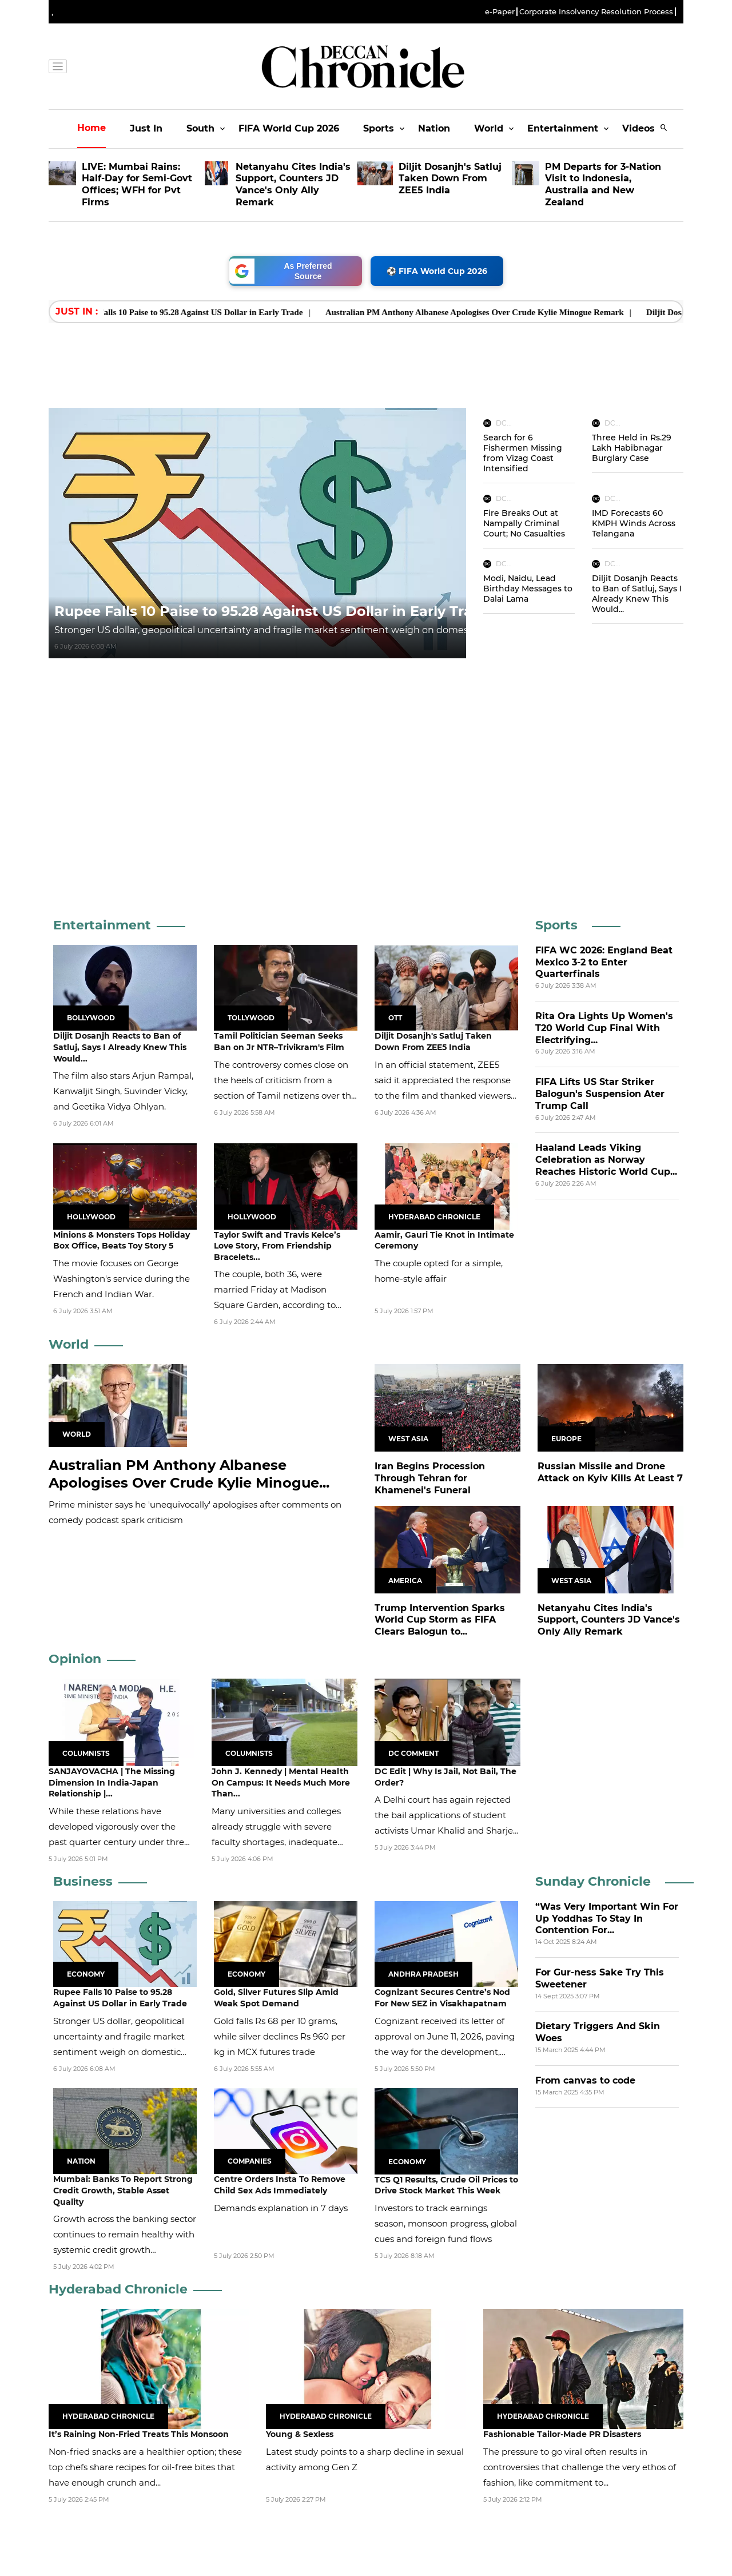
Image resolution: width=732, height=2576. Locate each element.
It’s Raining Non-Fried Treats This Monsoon (139, 2434)
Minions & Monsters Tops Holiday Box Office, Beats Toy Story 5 (121, 1240)
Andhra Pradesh (423, 1974)
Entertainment (562, 128)
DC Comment (413, 1753)
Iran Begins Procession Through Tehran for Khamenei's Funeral (430, 1478)
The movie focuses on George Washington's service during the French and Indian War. (121, 1278)
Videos (638, 128)
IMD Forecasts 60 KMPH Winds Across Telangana (633, 523)
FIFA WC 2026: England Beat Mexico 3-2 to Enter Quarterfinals (604, 962)
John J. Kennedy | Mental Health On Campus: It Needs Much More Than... (281, 1782)
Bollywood (91, 1017)
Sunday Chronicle (593, 1881)
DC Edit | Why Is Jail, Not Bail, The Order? (445, 1777)
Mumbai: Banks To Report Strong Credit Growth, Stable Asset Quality (123, 2190)
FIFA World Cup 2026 (288, 128)
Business (83, 1881)
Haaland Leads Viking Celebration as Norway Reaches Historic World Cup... (606, 1159)
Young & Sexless (299, 2434)
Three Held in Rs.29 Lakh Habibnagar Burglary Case (631, 447)
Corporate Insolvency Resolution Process (596, 11)
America (405, 1580)
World (488, 128)
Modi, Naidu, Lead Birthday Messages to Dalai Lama (527, 588)
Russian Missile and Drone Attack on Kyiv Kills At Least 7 (610, 1472)
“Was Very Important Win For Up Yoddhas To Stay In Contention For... (606, 1918)
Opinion (75, 1659)
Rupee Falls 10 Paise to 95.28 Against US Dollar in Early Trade (208, 312)
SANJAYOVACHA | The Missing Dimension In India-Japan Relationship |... (112, 1782)
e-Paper (500, 11)
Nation (434, 128)
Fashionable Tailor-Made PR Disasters (562, 2434)
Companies (250, 2161)
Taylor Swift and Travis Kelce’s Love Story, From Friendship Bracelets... (277, 1246)
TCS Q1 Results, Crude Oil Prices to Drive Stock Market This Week (446, 2185)
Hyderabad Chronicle (434, 1217)
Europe (566, 1438)
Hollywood (91, 1217)
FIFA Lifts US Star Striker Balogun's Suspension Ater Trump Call (600, 1093)
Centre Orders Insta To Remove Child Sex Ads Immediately (279, 2185)
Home (91, 127)
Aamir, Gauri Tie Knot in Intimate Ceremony (444, 1240)
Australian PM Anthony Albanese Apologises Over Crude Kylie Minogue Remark (494, 312)
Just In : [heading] (76, 311)
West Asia (408, 1438)
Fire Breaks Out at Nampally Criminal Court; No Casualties (524, 523)
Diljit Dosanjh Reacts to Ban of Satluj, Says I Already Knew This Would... (637, 593)
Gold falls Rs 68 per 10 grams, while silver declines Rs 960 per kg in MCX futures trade (279, 2036)
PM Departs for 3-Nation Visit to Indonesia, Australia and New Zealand (603, 184)
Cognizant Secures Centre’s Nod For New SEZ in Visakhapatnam (442, 1998)
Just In (146, 128)
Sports (378, 128)
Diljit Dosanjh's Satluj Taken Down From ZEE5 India (450, 178)
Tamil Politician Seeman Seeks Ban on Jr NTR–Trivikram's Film (279, 1041)
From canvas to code (585, 2080)
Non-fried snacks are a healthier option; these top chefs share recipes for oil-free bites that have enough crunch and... (145, 2467)
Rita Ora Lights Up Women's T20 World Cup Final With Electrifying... (604, 1028)
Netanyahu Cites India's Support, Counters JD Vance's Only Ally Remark (293, 184)
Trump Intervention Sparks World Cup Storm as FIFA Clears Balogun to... (440, 1620)
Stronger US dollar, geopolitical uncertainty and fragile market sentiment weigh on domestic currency (288, 630)
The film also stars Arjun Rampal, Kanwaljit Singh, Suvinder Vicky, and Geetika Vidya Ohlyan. (123, 1091)
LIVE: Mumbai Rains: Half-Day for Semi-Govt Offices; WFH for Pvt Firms (137, 184)
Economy (86, 1974)
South (200, 128)
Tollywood (251, 1017)
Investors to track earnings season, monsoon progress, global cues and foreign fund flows (446, 2223)
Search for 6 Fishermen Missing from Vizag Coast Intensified (522, 453)
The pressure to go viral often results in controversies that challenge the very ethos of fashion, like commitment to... (579, 2467)
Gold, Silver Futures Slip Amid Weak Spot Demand (276, 1998)
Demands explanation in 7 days (281, 2208)
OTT (395, 1017)
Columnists (86, 1753)
